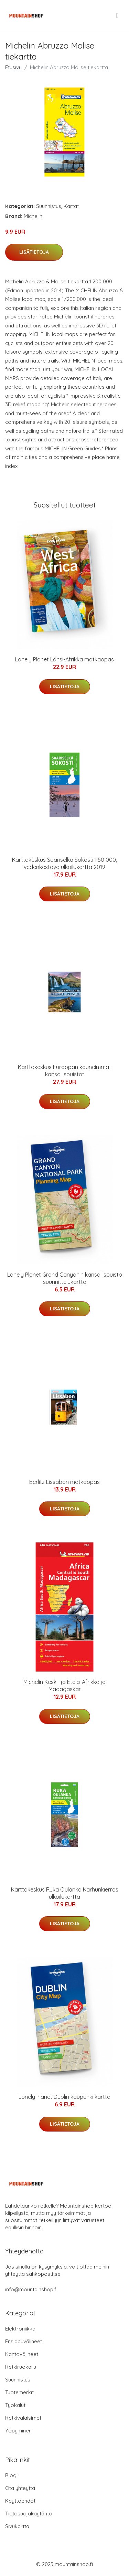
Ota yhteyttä (20, 2488)
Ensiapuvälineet (23, 2341)
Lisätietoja (34, 252)
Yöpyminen (18, 2430)
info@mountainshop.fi (31, 2289)
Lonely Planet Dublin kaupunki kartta (64, 2096)
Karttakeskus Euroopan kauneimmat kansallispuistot (64, 1071)
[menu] (118, 15)
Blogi (11, 2475)
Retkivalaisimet (23, 2418)
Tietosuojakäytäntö (28, 2513)
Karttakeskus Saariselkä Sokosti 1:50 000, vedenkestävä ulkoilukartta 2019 (64, 863)
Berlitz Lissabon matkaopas (64, 1481)
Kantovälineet (21, 2354)
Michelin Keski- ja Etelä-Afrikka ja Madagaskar (64, 1685)
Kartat (71, 206)
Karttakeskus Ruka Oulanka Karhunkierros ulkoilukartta (64, 1893)
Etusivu (13, 67)
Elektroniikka (20, 2328)
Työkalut (15, 2405)
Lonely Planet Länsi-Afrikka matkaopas (64, 659)
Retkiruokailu (20, 2367)
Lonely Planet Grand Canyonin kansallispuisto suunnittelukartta (64, 1278)
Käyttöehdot (20, 2501)
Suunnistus (48, 206)
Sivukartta (17, 2526)
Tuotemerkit (19, 2392)
